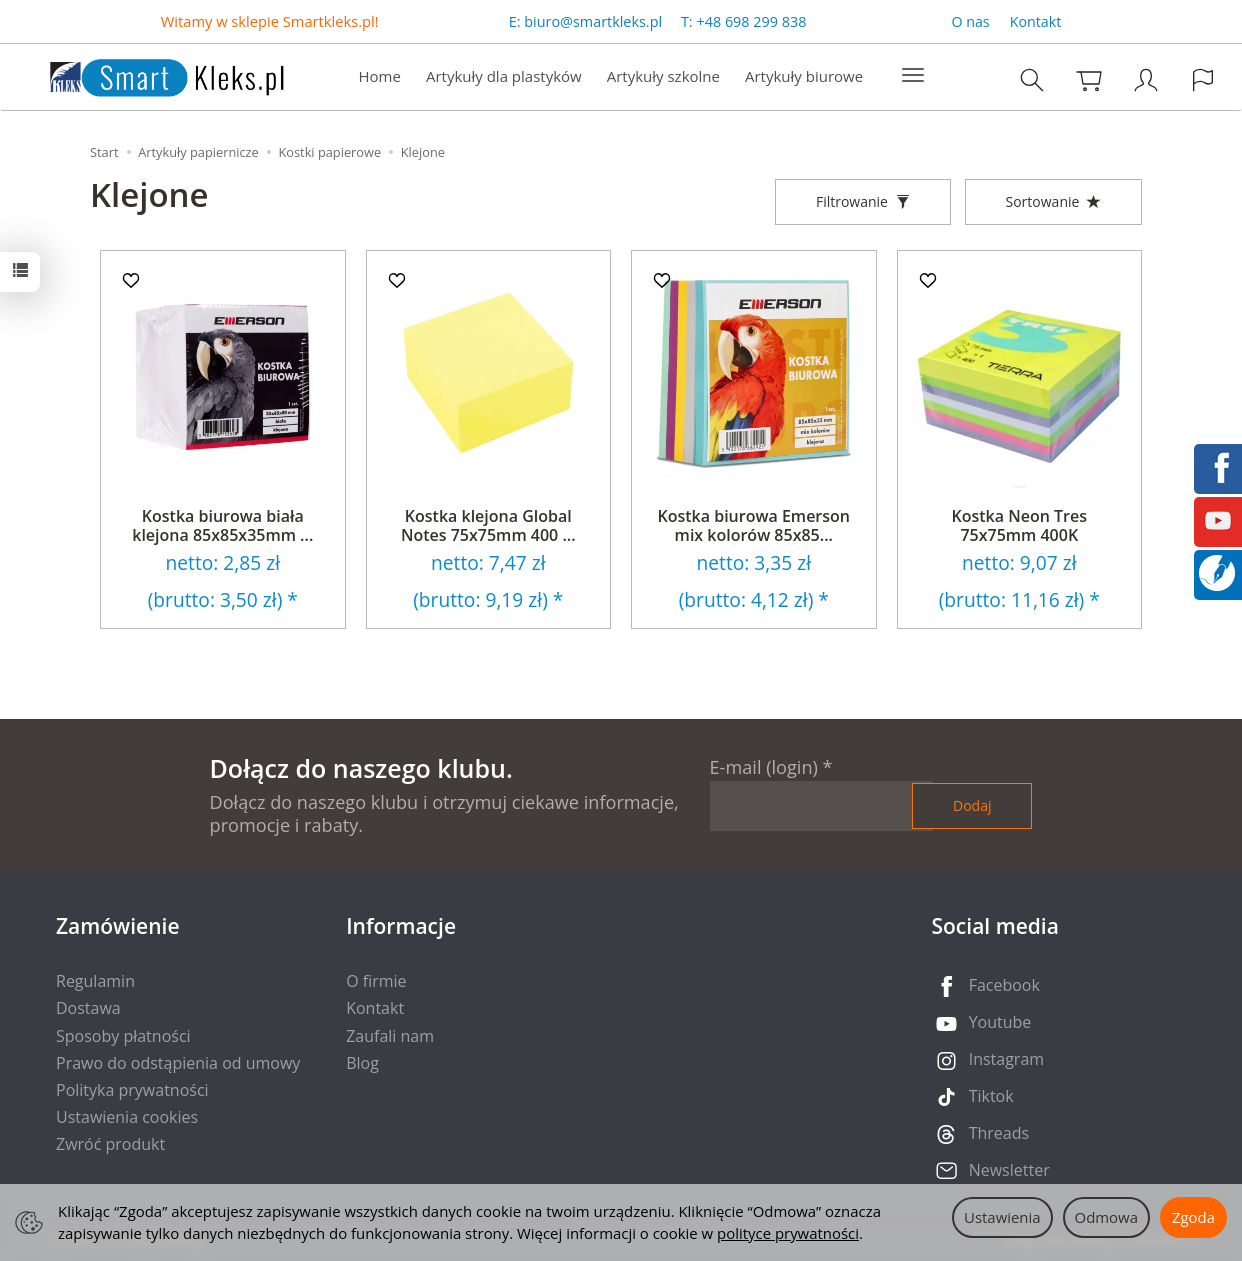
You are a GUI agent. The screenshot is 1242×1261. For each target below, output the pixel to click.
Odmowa (1106, 1217)
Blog (362, 1063)
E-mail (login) (764, 767)
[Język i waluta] (1203, 79)
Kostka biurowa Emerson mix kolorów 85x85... (754, 525)
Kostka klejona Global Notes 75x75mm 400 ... (488, 525)
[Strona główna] (147, 74)
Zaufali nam (390, 1036)
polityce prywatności (788, 1233)
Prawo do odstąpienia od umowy (178, 1063)
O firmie (376, 981)
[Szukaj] (1032, 79)
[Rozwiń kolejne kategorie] (913, 76)
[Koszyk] (1089, 79)
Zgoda (1193, 1217)
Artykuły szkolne (663, 76)
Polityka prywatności (132, 1090)
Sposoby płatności (123, 1036)
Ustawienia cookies (127, 1117)
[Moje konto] (1146, 79)
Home (380, 76)
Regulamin (95, 981)
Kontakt (1036, 21)
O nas (970, 21)
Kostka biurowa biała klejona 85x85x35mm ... (222, 525)
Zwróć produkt (110, 1144)
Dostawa (88, 1008)
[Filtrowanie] (863, 202)
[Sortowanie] (1053, 202)
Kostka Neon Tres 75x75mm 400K (1019, 525)
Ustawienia (1002, 1217)
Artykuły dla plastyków (504, 76)
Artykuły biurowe (804, 76)
